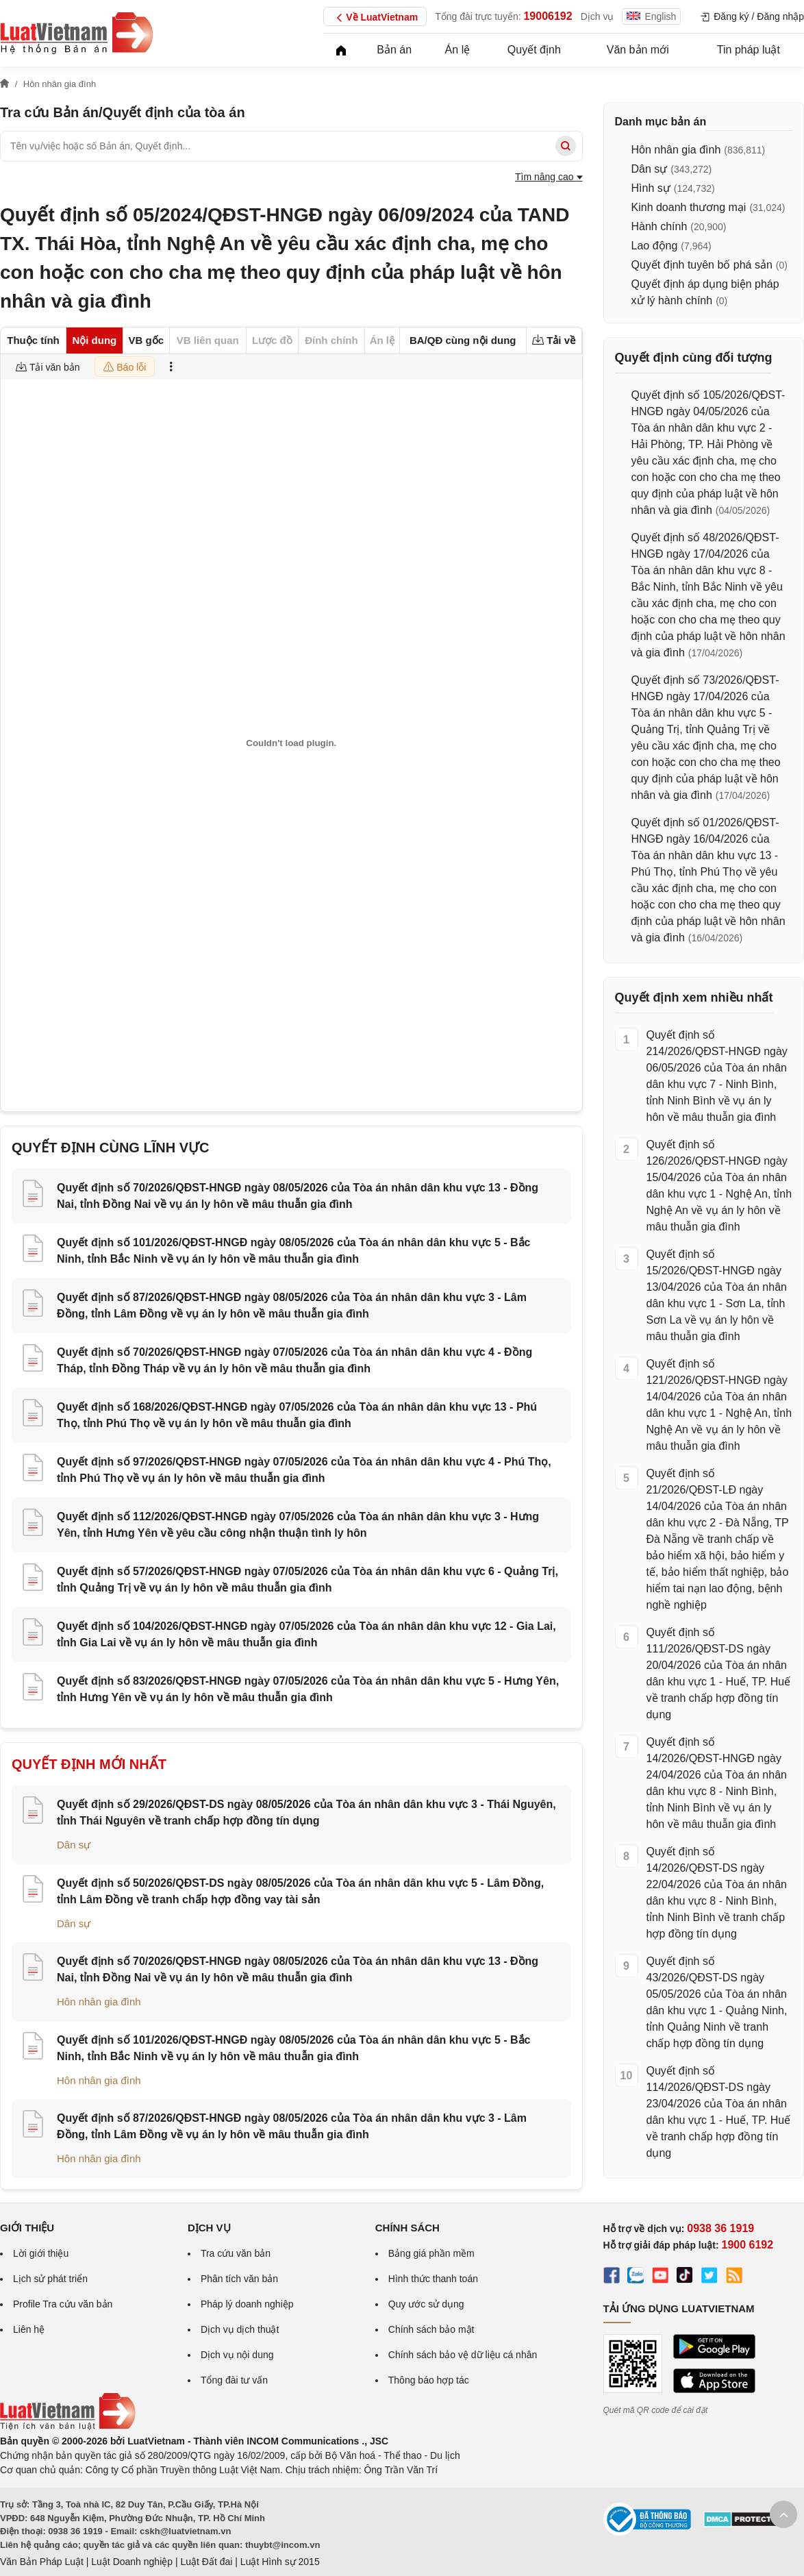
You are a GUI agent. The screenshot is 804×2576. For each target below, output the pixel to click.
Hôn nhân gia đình (99, 2001)
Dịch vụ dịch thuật (240, 2329)
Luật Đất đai (206, 2561)
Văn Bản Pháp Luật (42, 2561)
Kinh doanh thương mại (688, 207)
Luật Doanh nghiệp (132, 2561)
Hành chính (659, 226)
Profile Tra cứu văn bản (62, 2304)
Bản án (394, 49)
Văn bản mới (638, 49)
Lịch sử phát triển (50, 2278)
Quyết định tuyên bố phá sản (701, 265)
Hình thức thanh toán (433, 2278)
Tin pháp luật (748, 49)
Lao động (654, 245)
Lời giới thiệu (40, 2253)
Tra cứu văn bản (236, 2253)
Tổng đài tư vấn (234, 2380)
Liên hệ (29, 2329)
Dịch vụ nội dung (237, 2354)
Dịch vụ (597, 16)
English (651, 16)
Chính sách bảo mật (431, 2329)
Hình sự (650, 188)
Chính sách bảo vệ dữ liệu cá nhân (462, 2354)
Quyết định (534, 49)
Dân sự (73, 1844)
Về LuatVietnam (375, 18)
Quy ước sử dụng (426, 2304)
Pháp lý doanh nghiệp (247, 2304)
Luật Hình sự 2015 (280, 2561)
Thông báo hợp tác (428, 2380)
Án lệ (457, 49)
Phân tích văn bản (239, 2278)
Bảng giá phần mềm (431, 2253)
